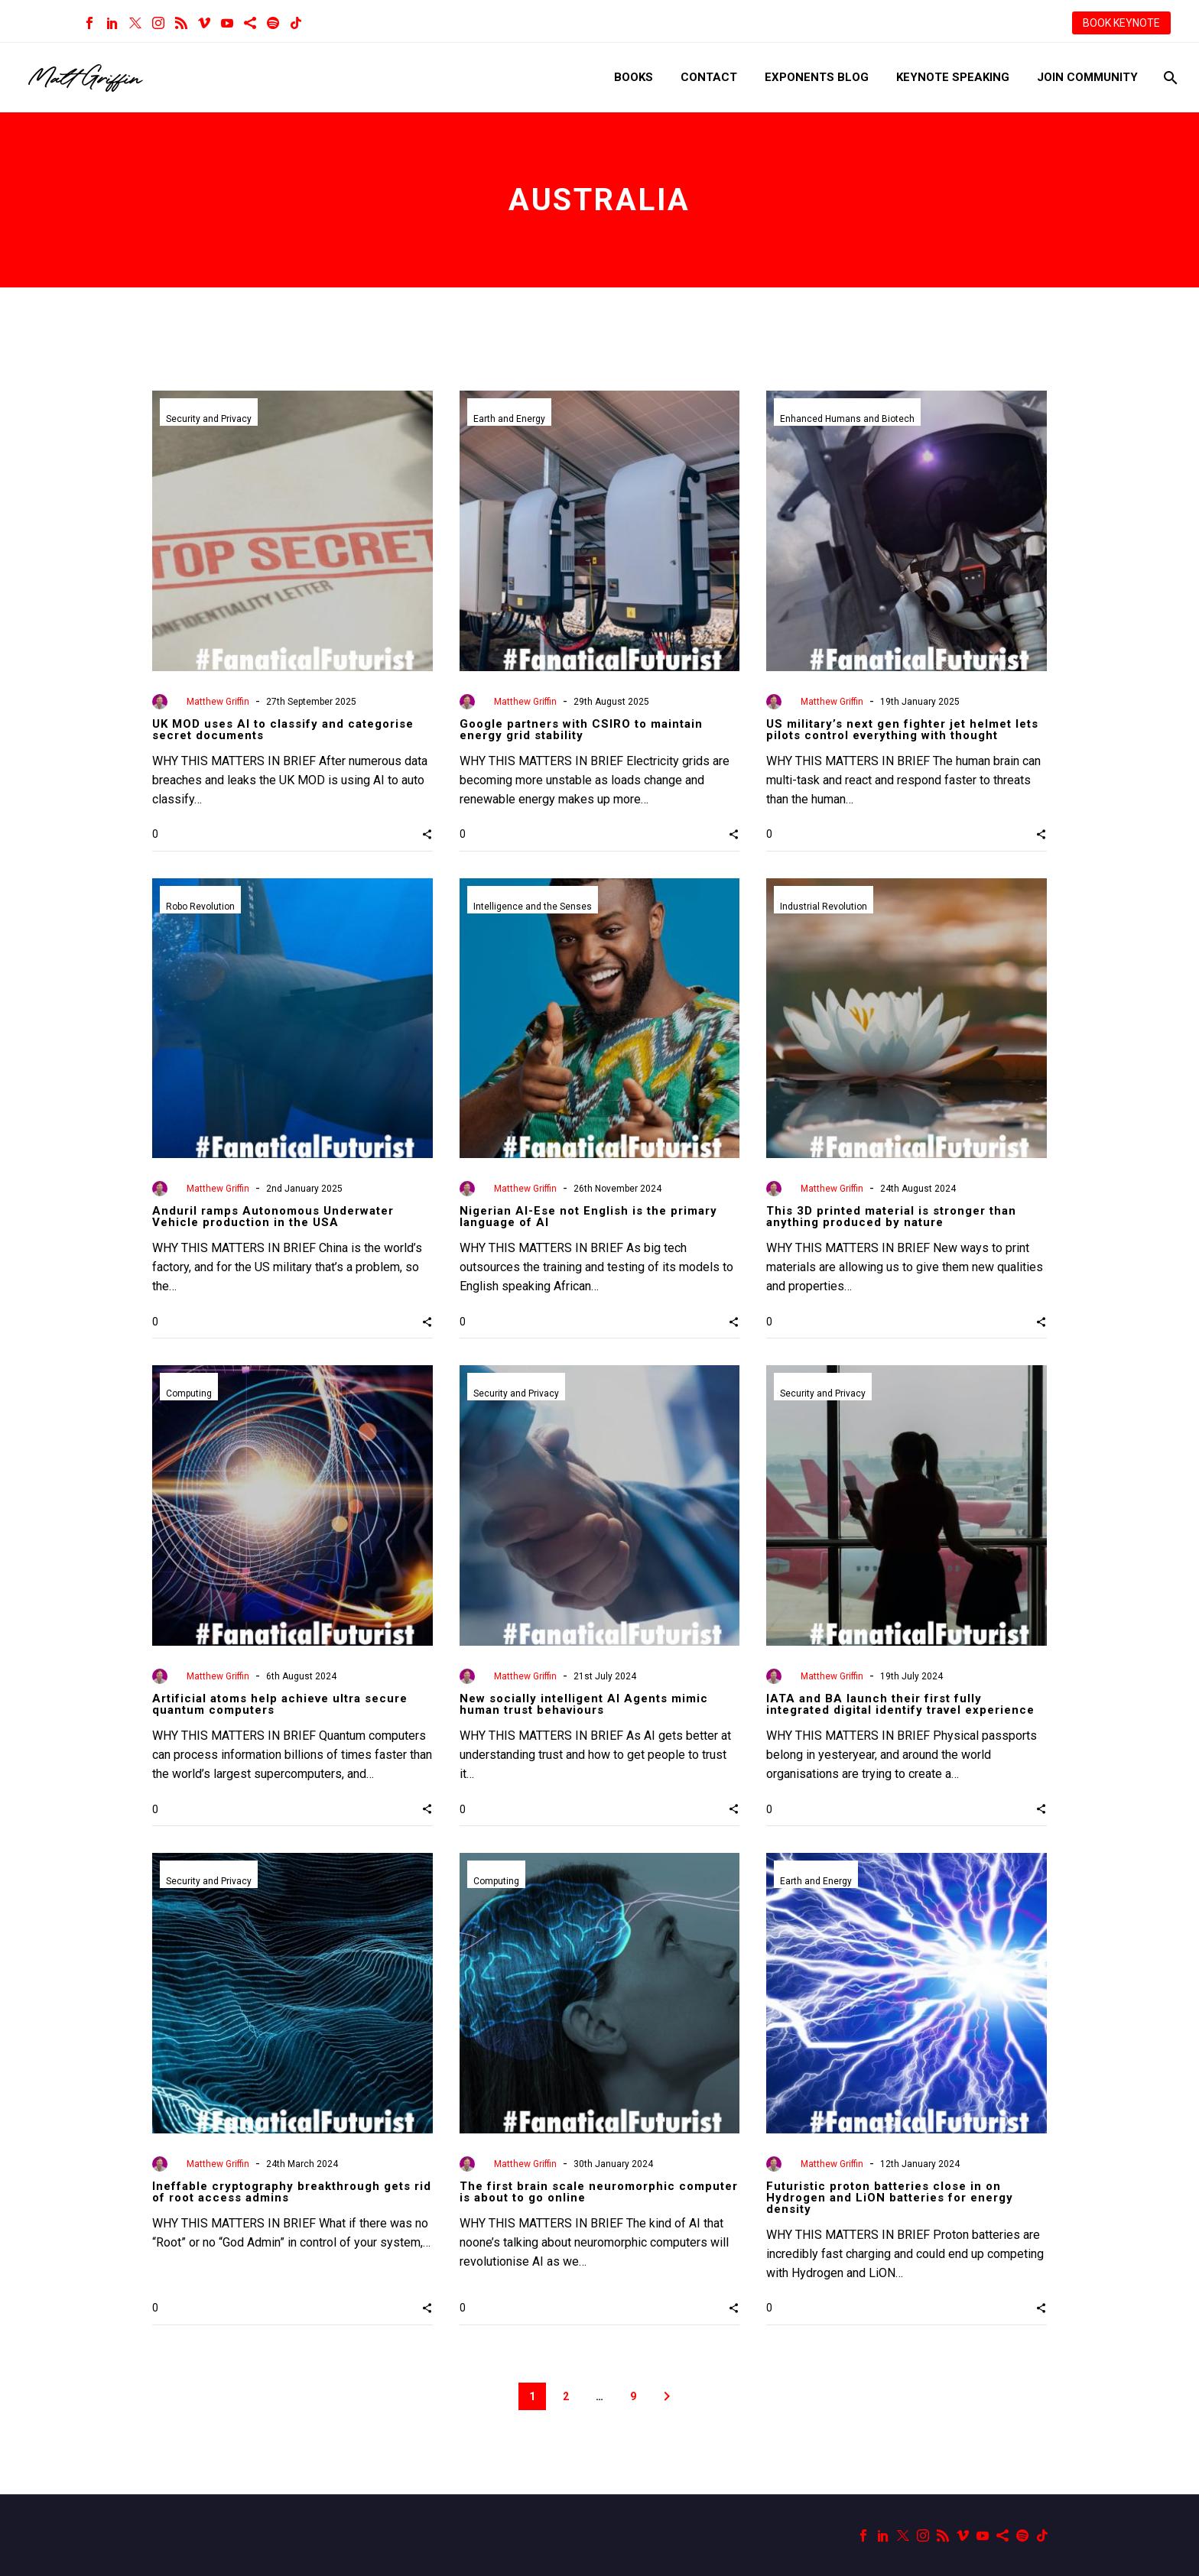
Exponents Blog (817, 77)
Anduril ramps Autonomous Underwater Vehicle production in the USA (273, 1216)
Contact (709, 77)
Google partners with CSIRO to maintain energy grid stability (581, 729)
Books (633, 77)
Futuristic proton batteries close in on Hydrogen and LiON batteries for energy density (889, 2197)
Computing (189, 1393)
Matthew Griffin (218, 701)
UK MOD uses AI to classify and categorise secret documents (283, 729)
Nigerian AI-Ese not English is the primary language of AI (588, 1216)
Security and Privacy (209, 419)
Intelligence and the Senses (532, 906)
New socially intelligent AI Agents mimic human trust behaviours (584, 1704)
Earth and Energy (509, 419)
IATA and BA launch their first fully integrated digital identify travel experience (900, 1704)
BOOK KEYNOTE (1121, 23)
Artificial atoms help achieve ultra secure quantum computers (280, 1704)
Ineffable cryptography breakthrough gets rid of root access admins (291, 2192)
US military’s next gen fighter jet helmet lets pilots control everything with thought (902, 729)
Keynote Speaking (952, 77)
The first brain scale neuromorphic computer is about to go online (599, 2192)
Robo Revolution (200, 906)
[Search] (1169, 77)
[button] (427, 834)
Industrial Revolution (823, 906)
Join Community (1087, 77)
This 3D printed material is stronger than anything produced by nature (891, 1216)
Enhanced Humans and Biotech (847, 419)
